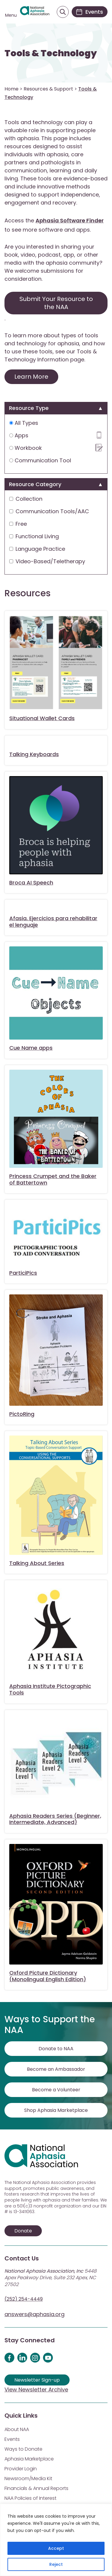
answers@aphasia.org (34, 2314)
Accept (56, 2548)
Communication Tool (40, 460)
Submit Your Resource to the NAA (56, 303)
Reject (56, 2564)
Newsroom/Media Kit (28, 2478)
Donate (23, 2230)
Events (12, 2439)
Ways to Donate (23, 2449)
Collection (25, 499)
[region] (56, 2540)
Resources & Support (48, 88)
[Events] (90, 11)
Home (11, 88)
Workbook (56, 448)
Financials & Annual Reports (36, 2488)
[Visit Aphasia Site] (34, 12)
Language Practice (37, 549)
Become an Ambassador (56, 2069)
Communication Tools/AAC (49, 511)
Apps (56, 435)
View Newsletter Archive (36, 2389)
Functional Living (34, 536)
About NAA (16, 2429)
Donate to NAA (56, 2048)
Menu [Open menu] (11, 15)
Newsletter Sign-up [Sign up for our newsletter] (37, 2380)
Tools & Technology (50, 53)
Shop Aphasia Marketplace (56, 2110)
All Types (23, 423)
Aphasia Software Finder (70, 220)
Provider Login (20, 2468)
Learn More (31, 376)
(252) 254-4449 (23, 2299)
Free (18, 524)
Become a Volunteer (56, 2089)
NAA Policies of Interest (30, 2498)
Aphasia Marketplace (29, 2458)
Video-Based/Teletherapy (47, 561)
